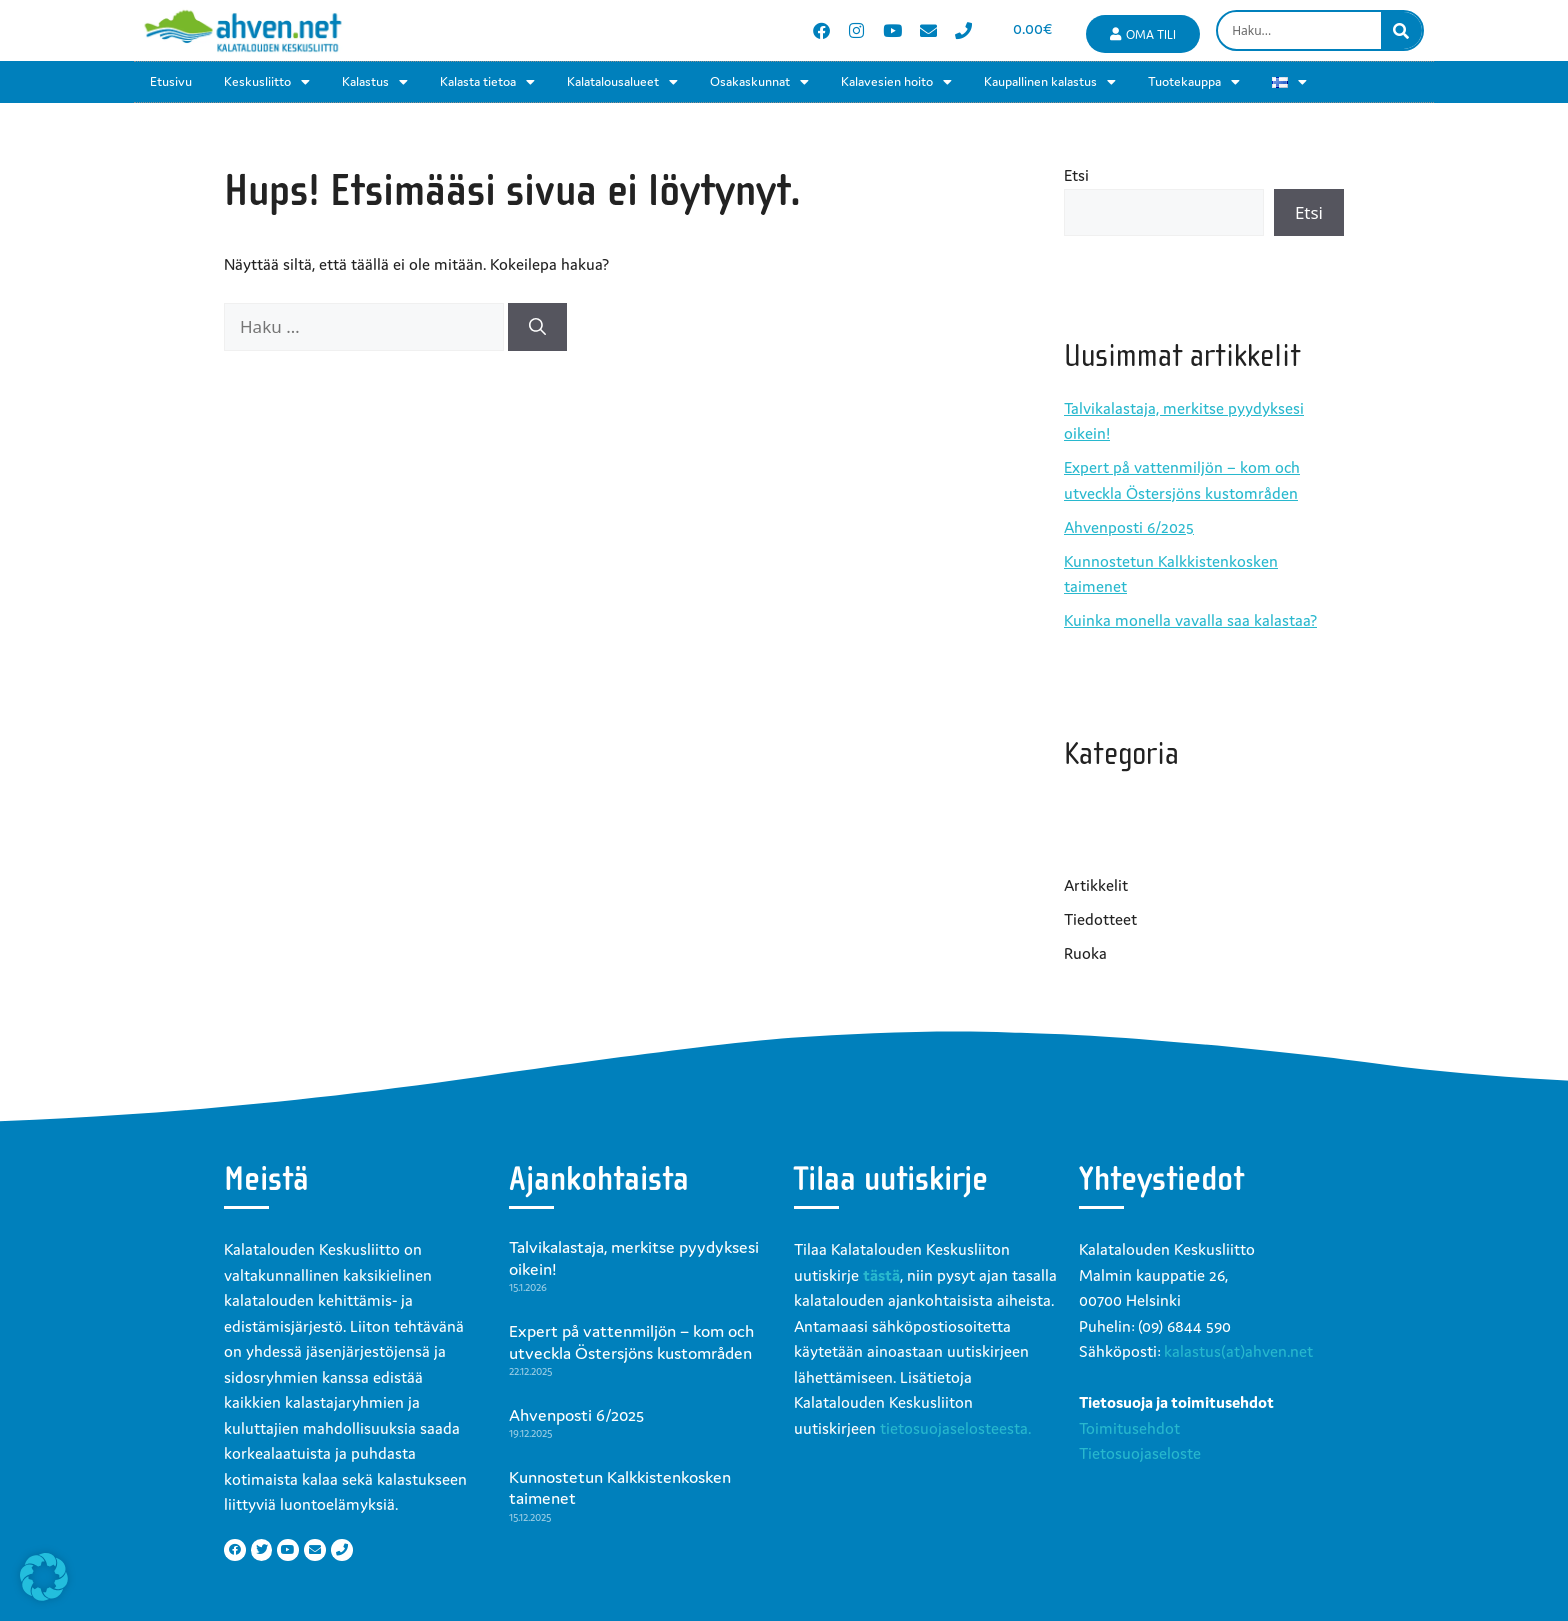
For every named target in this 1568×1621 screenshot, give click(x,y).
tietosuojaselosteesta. (955, 1428)
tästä (881, 1275)
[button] (44, 1577)
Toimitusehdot (1129, 1428)
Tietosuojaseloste (1140, 1453)
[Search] (1401, 30)
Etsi (1076, 175)
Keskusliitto (267, 82)
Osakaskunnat (759, 82)
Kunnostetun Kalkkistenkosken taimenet (620, 1488)
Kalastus (375, 82)
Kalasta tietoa (487, 82)
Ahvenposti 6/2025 (1129, 527)
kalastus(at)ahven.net (1238, 1351)
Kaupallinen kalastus (1050, 82)
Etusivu (171, 81)
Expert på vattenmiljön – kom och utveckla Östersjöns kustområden (631, 1342)
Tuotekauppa (1194, 82)
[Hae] (537, 327)
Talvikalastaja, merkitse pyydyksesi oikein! (634, 1258)
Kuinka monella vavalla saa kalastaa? (1190, 620)
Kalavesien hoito (896, 82)
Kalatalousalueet (622, 82)
